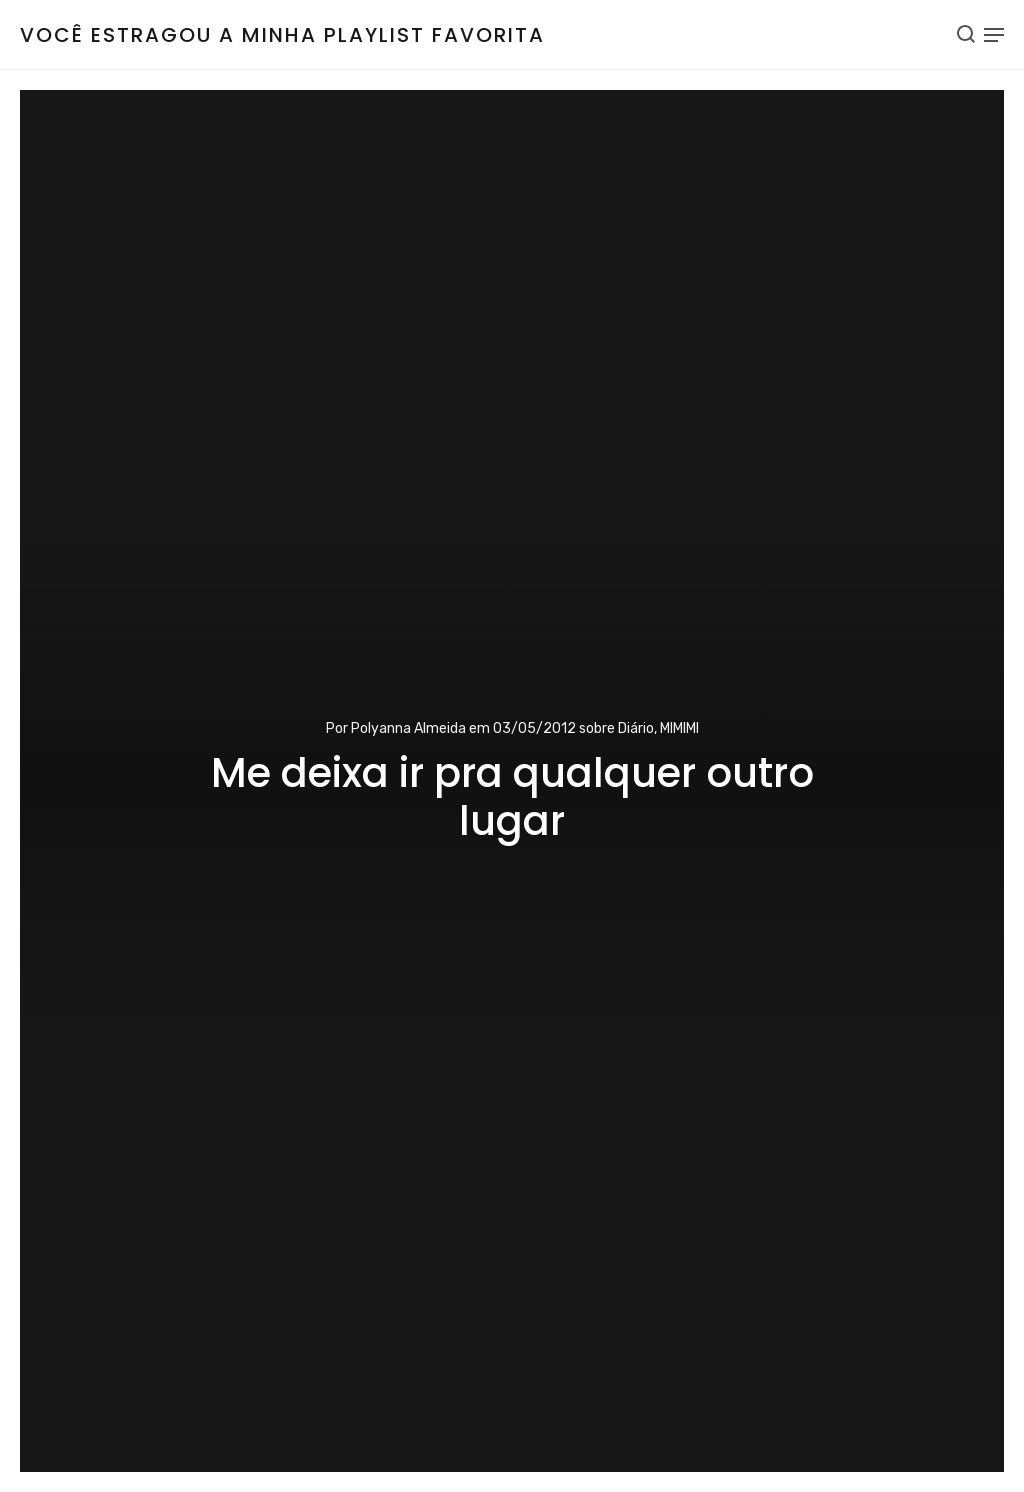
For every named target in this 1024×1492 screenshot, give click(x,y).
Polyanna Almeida (408, 728)
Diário (636, 728)
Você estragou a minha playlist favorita (282, 35)
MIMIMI (679, 728)
